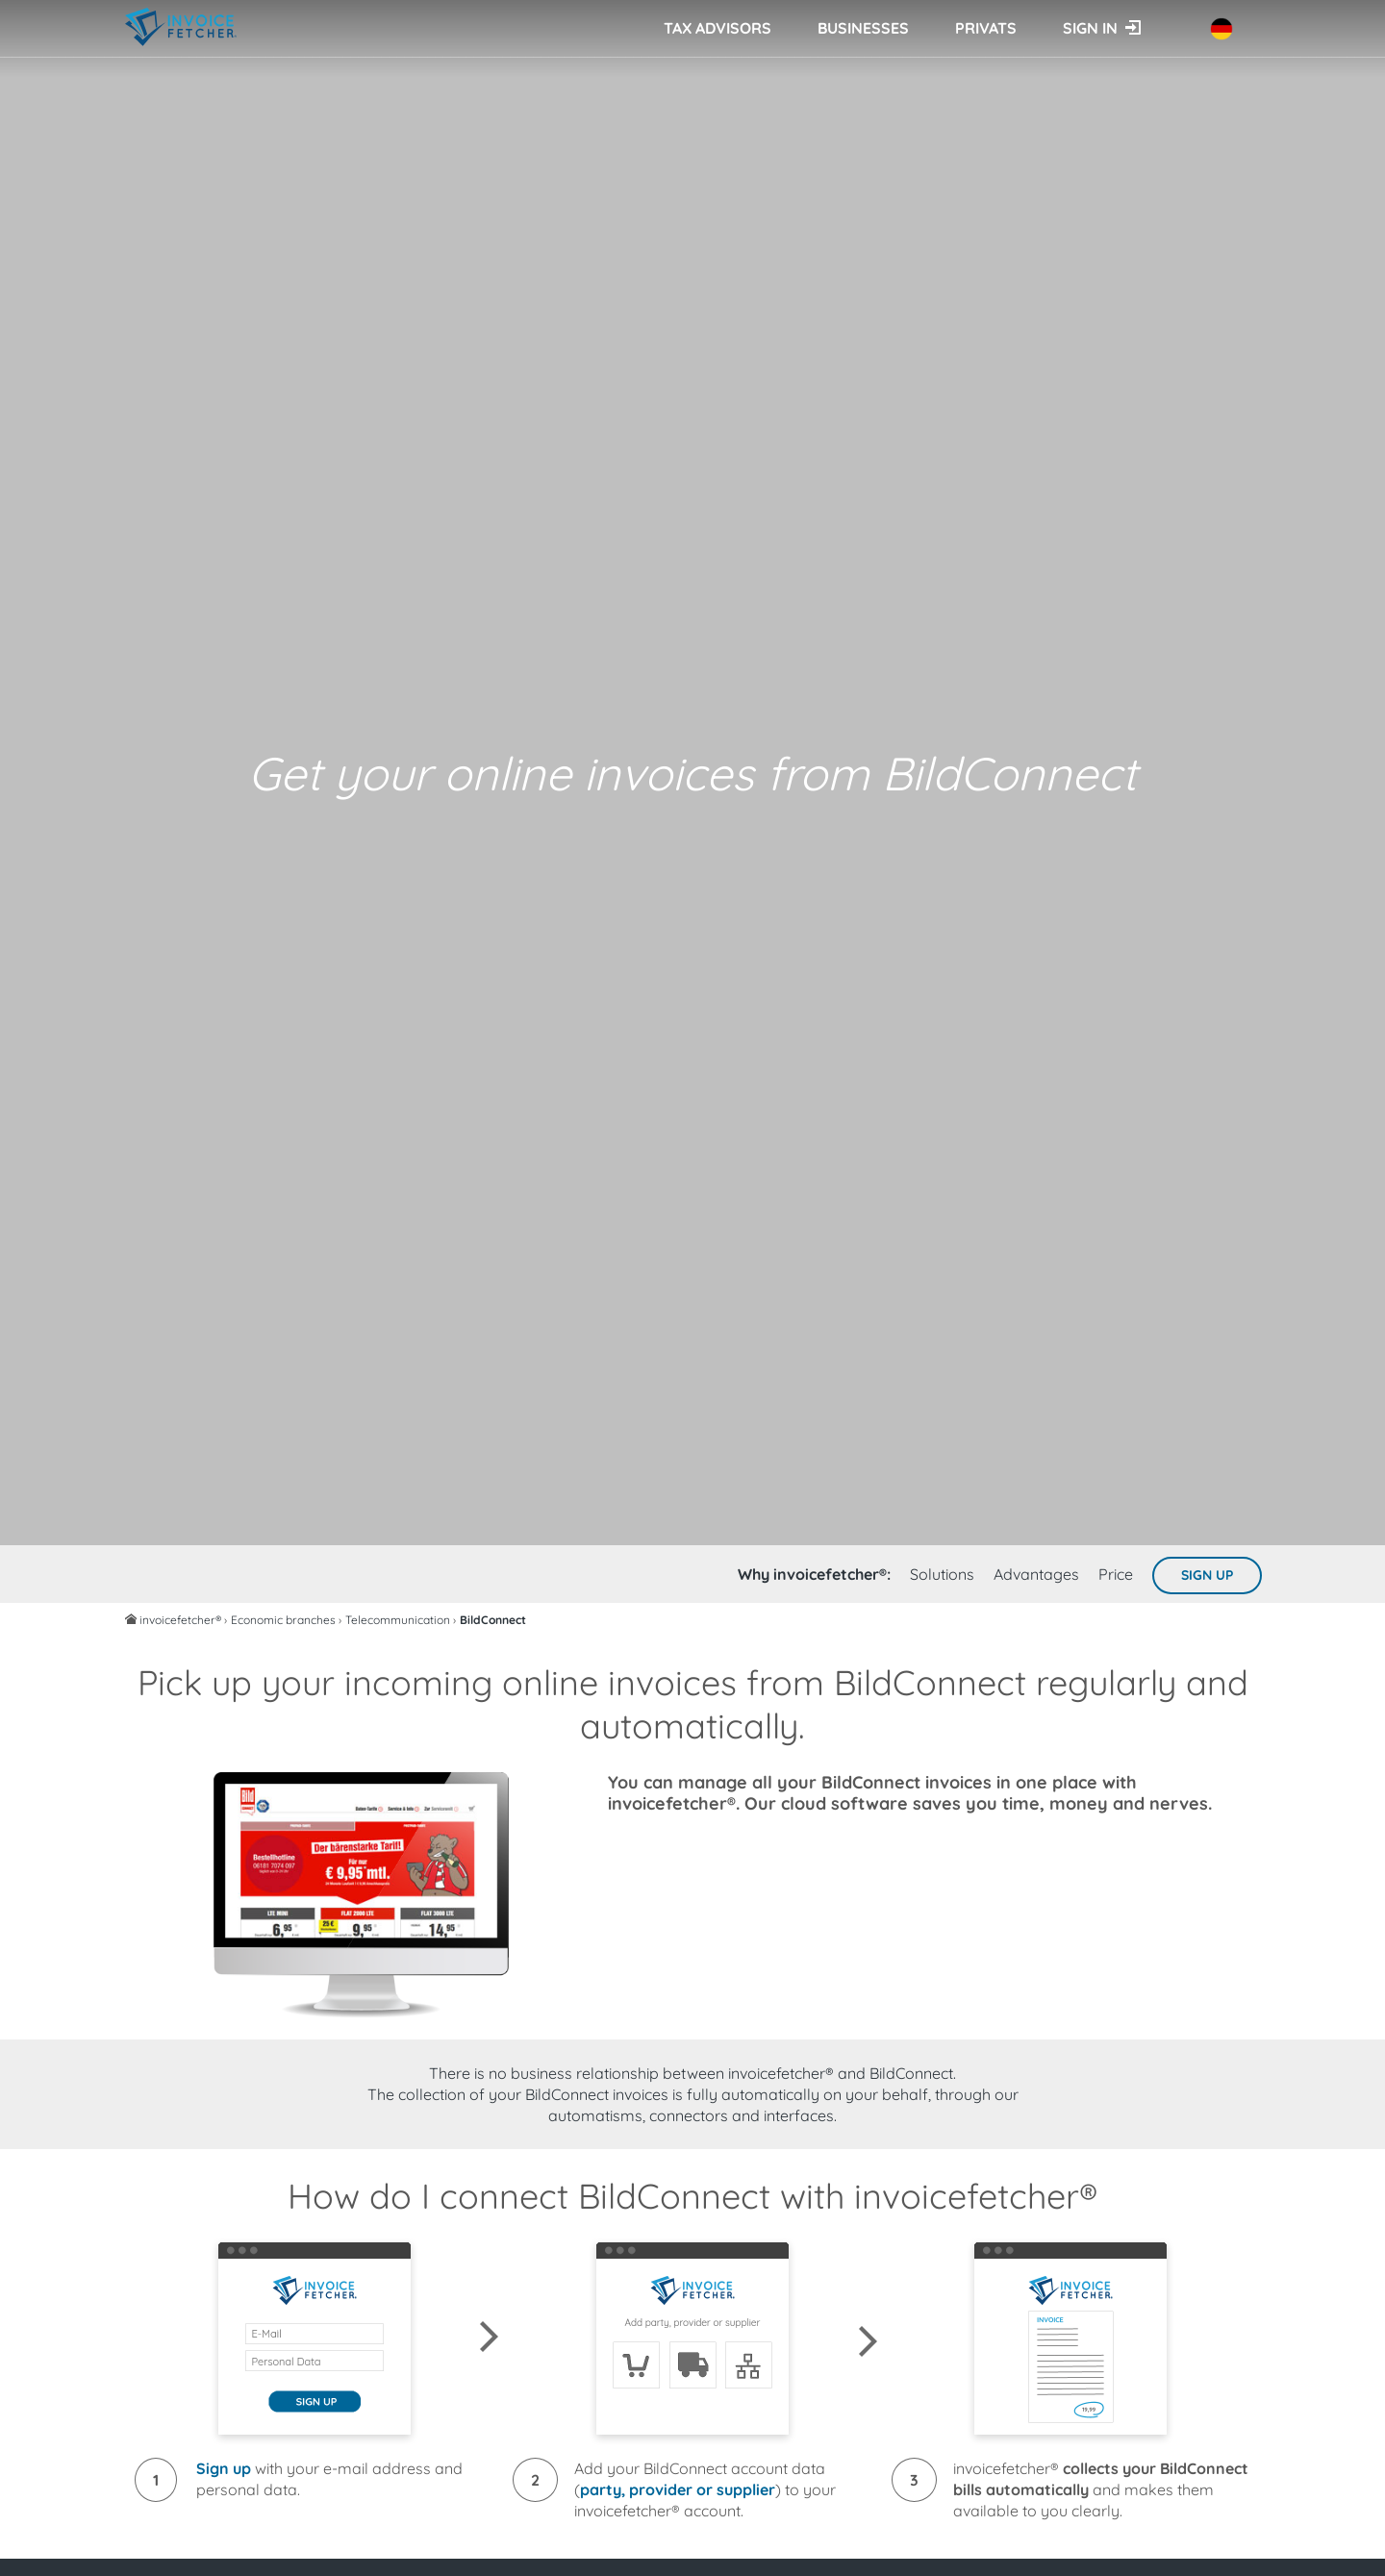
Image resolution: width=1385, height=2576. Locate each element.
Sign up (1207, 1575)
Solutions (942, 1574)
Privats (986, 28)
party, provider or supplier (677, 2489)
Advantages (1036, 1574)
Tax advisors (717, 28)
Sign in (1090, 28)
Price (1115, 1574)
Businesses (863, 28)
